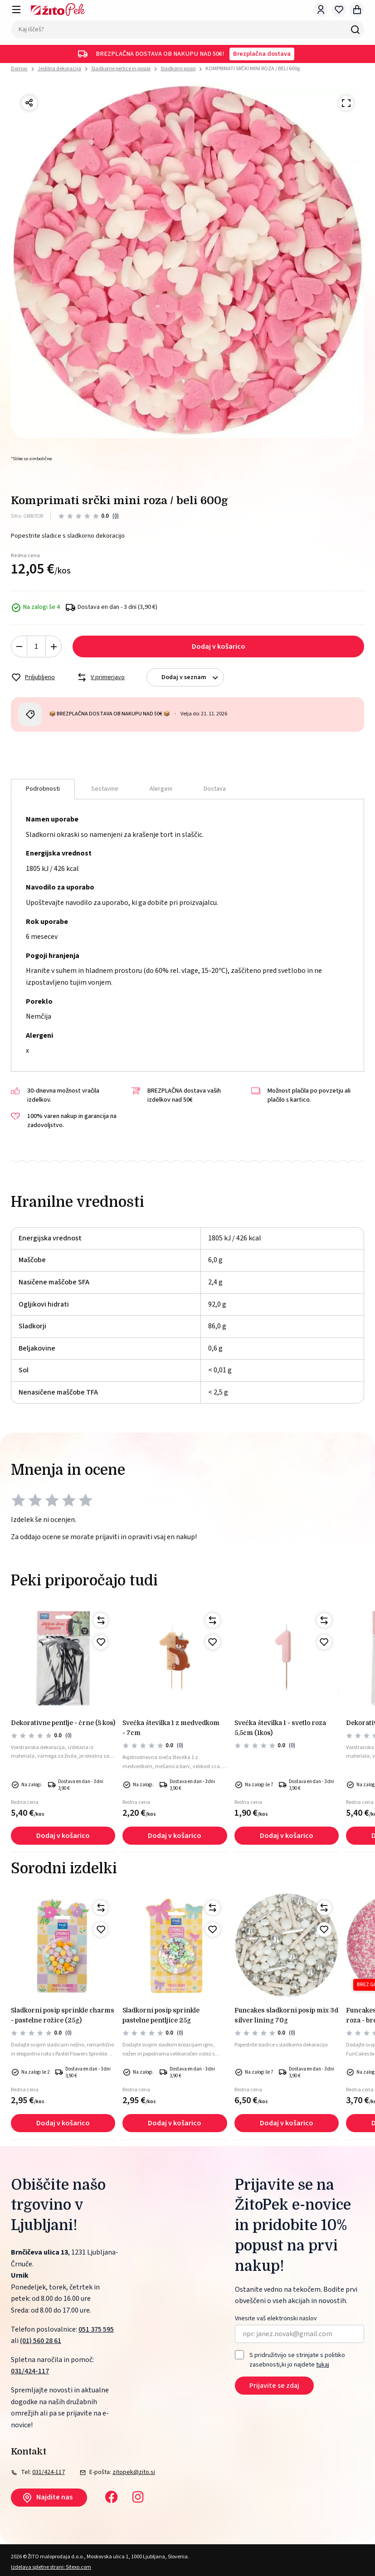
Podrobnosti (43, 788)
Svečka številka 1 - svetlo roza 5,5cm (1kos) (280, 1727)
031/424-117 (30, 2371)
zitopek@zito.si (133, 2472)
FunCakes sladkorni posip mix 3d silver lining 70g (286, 2015)
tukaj (322, 2364)
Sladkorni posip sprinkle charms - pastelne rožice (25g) (62, 2015)
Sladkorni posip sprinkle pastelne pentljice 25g (161, 2015)
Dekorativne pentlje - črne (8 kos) (63, 1722)
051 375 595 (96, 2329)
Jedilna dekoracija (59, 69)
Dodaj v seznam (192, 677)
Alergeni (161, 788)
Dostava (215, 788)
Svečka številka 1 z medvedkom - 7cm (170, 1727)
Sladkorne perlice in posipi (121, 69)
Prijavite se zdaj (274, 2386)
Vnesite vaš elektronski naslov (276, 2318)
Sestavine (104, 788)
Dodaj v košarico (218, 646)
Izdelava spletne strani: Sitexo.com (51, 2567)
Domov (19, 69)
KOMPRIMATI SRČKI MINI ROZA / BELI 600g (252, 69)
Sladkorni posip (178, 69)
